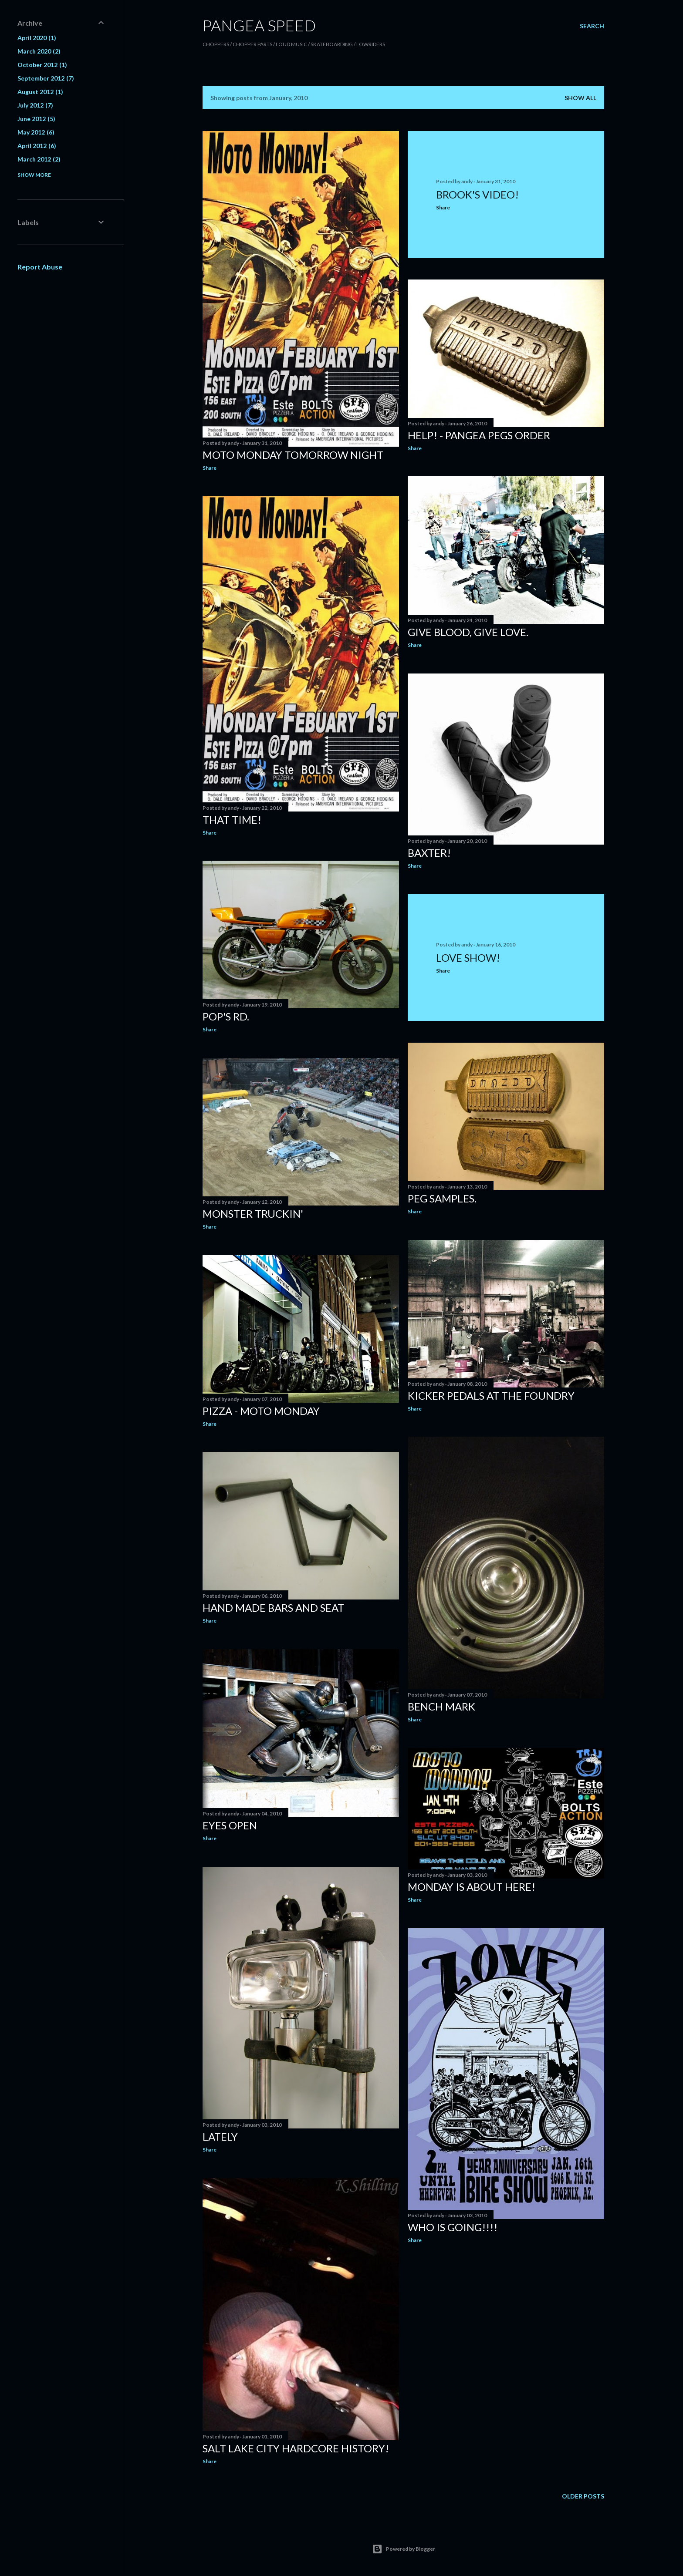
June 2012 (36, 118)
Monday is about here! (471, 1886)
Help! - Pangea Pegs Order (479, 435)
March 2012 (39, 159)
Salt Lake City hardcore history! (296, 2448)
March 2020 (39, 51)
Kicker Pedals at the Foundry (491, 1395)
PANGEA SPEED (259, 25)
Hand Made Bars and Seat (273, 1607)
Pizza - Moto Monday (261, 1410)
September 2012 (45, 78)
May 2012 (35, 132)
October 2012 (42, 64)
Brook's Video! (477, 194)
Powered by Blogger (403, 2549)
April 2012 (36, 145)
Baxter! (429, 852)
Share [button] (209, 468)
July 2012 (35, 105)
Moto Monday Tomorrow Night (293, 454)
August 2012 (40, 91)
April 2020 (36, 37)
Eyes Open (230, 1825)
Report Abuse (39, 267)
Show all (580, 97)
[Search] (592, 26)
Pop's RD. (226, 1016)
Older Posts (583, 2496)
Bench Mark (441, 1706)
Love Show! (468, 957)
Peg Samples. (442, 1198)
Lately (220, 2136)
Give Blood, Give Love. (468, 632)
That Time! (232, 819)
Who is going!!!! (452, 2227)
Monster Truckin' (253, 1213)
